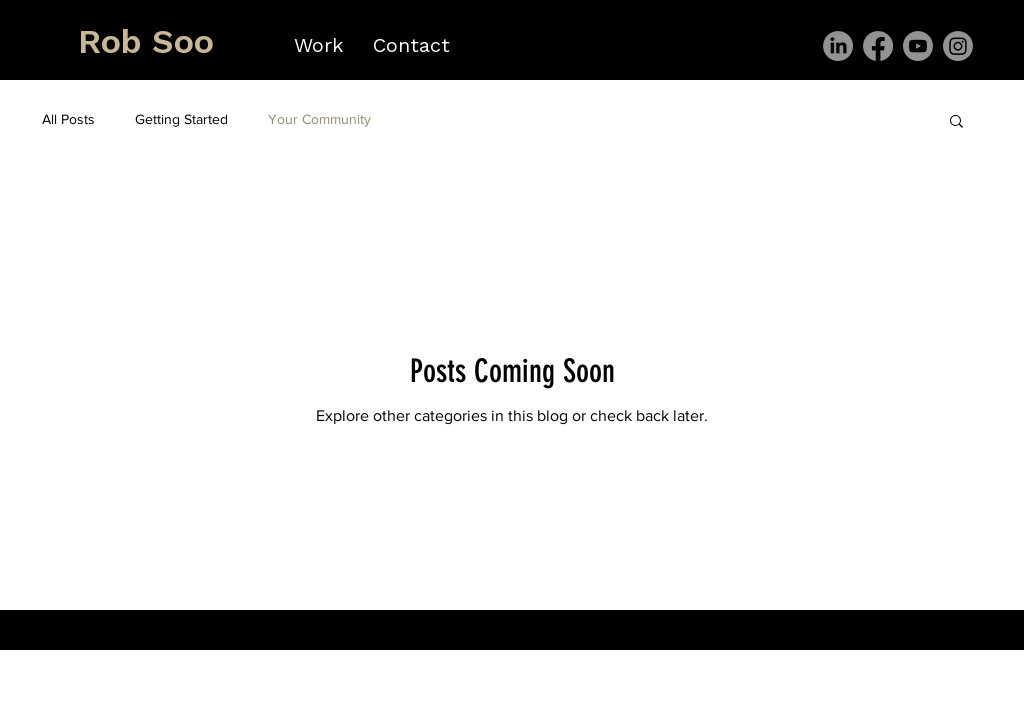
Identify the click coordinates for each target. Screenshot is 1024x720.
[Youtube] (918, 46)
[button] (956, 122)
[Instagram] (958, 46)
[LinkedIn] (838, 46)
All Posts (68, 119)
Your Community (319, 119)
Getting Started (181, 119)
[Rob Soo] (147, 42)
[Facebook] (878, 46)
